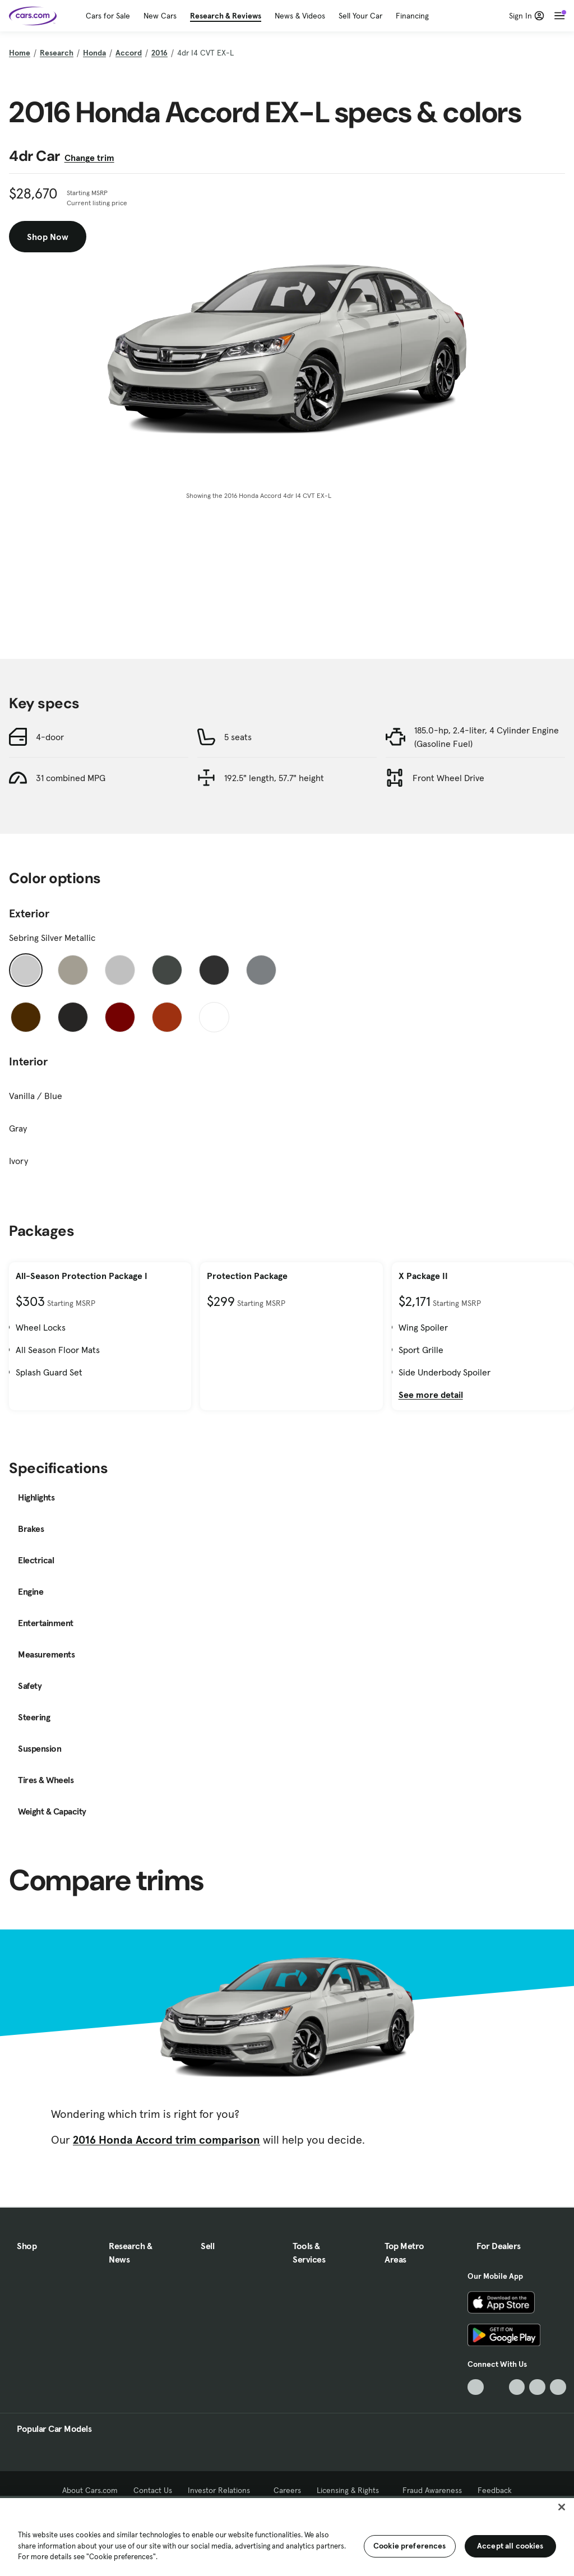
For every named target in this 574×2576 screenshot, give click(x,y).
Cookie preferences (409, 2546)
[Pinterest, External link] (558, 2387)
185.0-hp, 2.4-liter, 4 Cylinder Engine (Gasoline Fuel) (486, 736)
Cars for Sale (108, 16)
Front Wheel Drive (448, 777)
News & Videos (300, 16)
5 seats (238, 736)
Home (19, 53)
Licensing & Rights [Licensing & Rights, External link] (352, 2490)
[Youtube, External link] (517, 2387)
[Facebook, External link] (496, 2387)
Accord (128, 53)
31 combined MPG (70, 777)
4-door (50, 736)
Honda (94, 53)
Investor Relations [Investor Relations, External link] (223, 2490)
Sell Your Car (360, 16)
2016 (159, 53)
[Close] (561, 2507)
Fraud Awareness (432, 2490)
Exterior (29, 913)
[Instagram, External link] (537, 2387)
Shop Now (47, 236)
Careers (287, 2490)
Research (56, 53)
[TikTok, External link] (475, 2387)
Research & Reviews (225, 16)
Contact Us (152, 2490)
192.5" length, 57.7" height (274, 777)
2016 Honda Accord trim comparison (166, 2139)
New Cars (160, 16)
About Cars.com (90, 2490)
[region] (287, 2536)
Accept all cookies (510, 2546)
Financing (412, 16)
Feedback (495, 2490)
